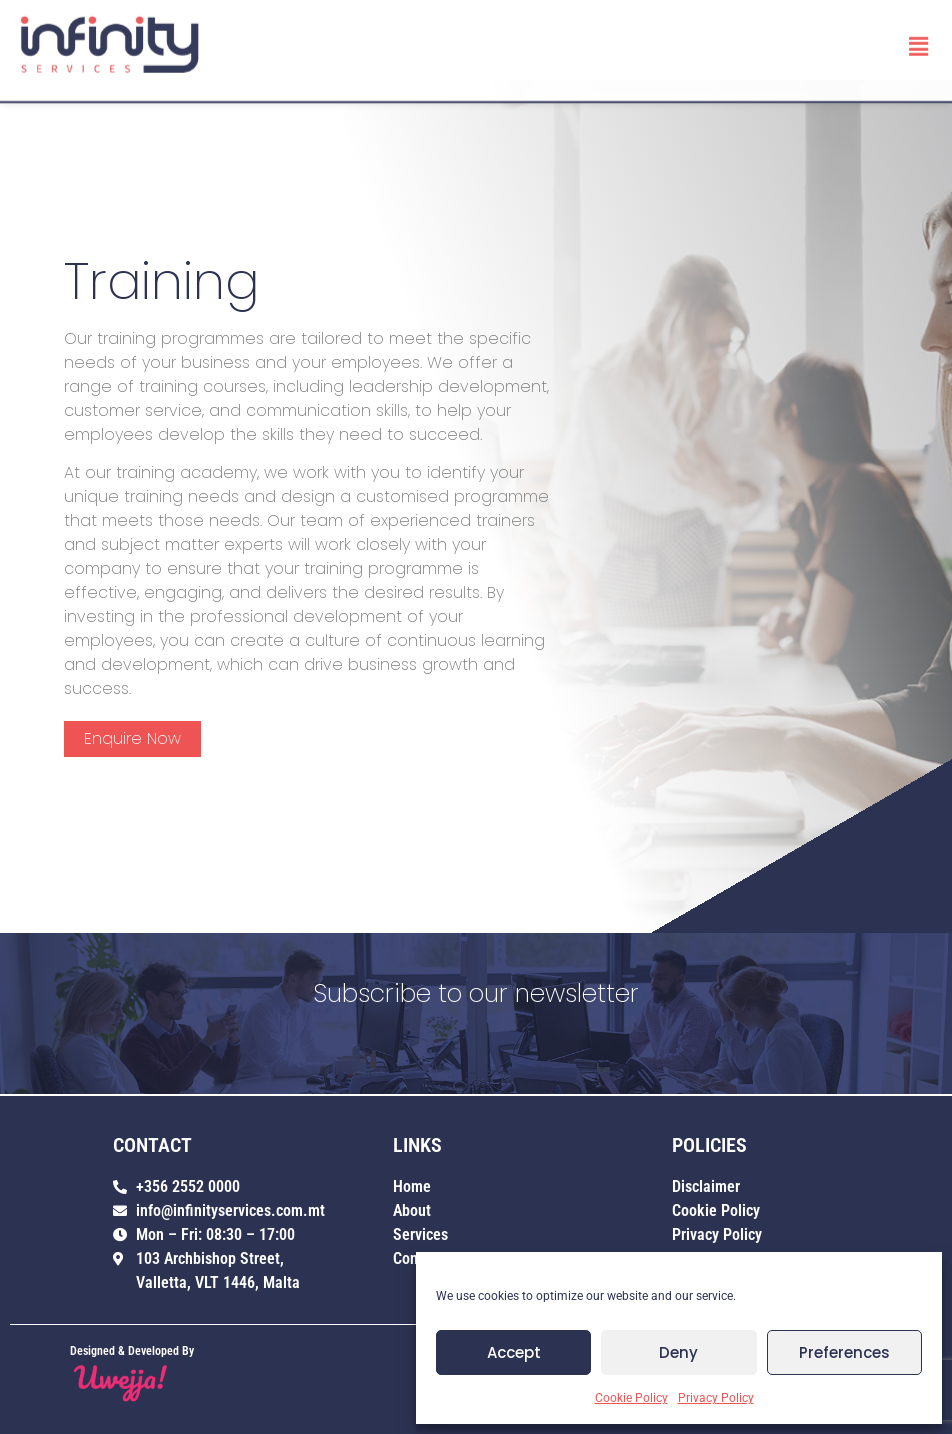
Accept (514, 1352)
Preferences (844, 1352)
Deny (678, 1352)
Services (420, 1234)
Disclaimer (706, 1186)
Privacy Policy (716, 1398)
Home (412, 1186)
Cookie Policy (631, 1398)
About (412, 1210)
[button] (919, 43)
